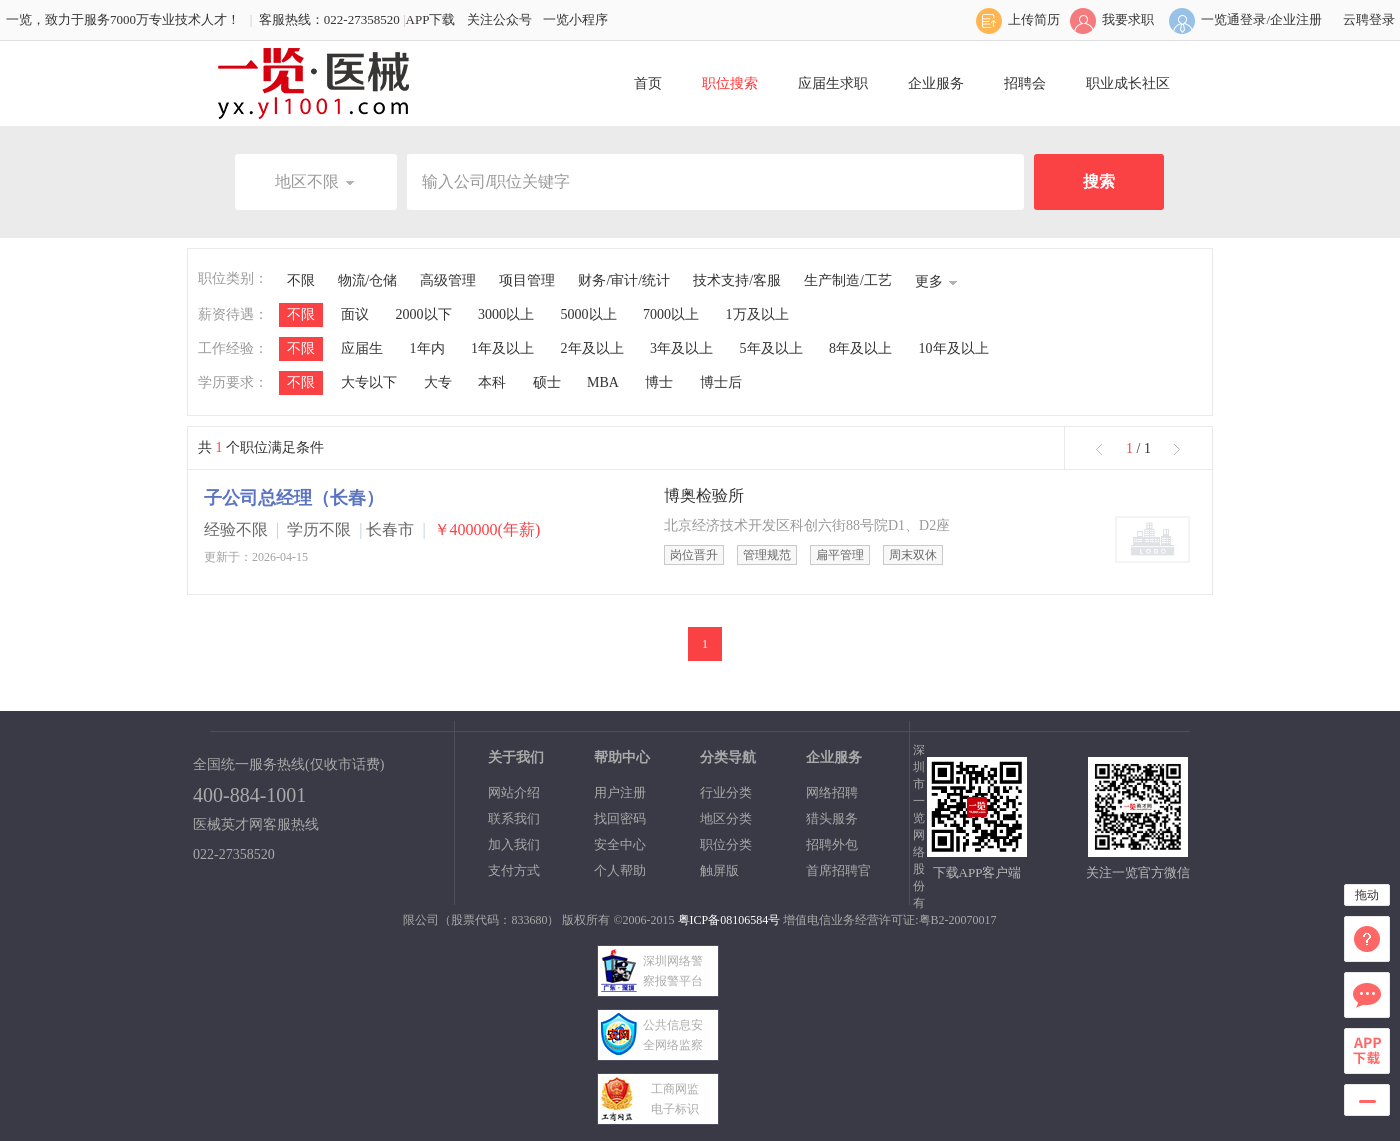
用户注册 (620, 792)
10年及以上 (954, 348)
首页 (648, 83)
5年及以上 (771, 348)
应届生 (362, 348)
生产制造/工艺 (848, 280)
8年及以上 (860, 348)
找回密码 (620, 818)
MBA (603, 382)
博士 (659, 382)
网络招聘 (832, 792)
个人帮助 (620, 870)
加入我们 (514, 844)
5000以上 (589, 314)
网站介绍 (514, 792)
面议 (355, 314)
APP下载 (431, 19)
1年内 (427, 348)
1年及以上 (502, 348)
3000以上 (506, 314)
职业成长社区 (1128, 83)
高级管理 (448, 280)
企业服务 (936, 83)
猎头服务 (832, 818)
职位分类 (726, 844)
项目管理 (527, 280)
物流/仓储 (368, 280)
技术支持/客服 (737, 280)
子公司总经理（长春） (294, 498)
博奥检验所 (704, 495)
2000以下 (424, 314)
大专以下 (369, 382)
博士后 (721, 382)
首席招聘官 (838, 870)
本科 (492, 382)
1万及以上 (757, 314)
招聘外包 (832, 844)
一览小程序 (575, 19)
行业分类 (726, 792)
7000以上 (671, 314)
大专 (438, 382)
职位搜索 (730, 83)
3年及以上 (681, 348)
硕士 (547, 382)
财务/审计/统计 (624, 280)
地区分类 (726, 818)
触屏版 (719, 870)
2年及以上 (592, 348)
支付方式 (514, 870)
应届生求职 (833, 83)
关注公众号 (499, 19)
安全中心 (620, 844)
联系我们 (514, 818)
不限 (301, 280)
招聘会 (1025, 83)
